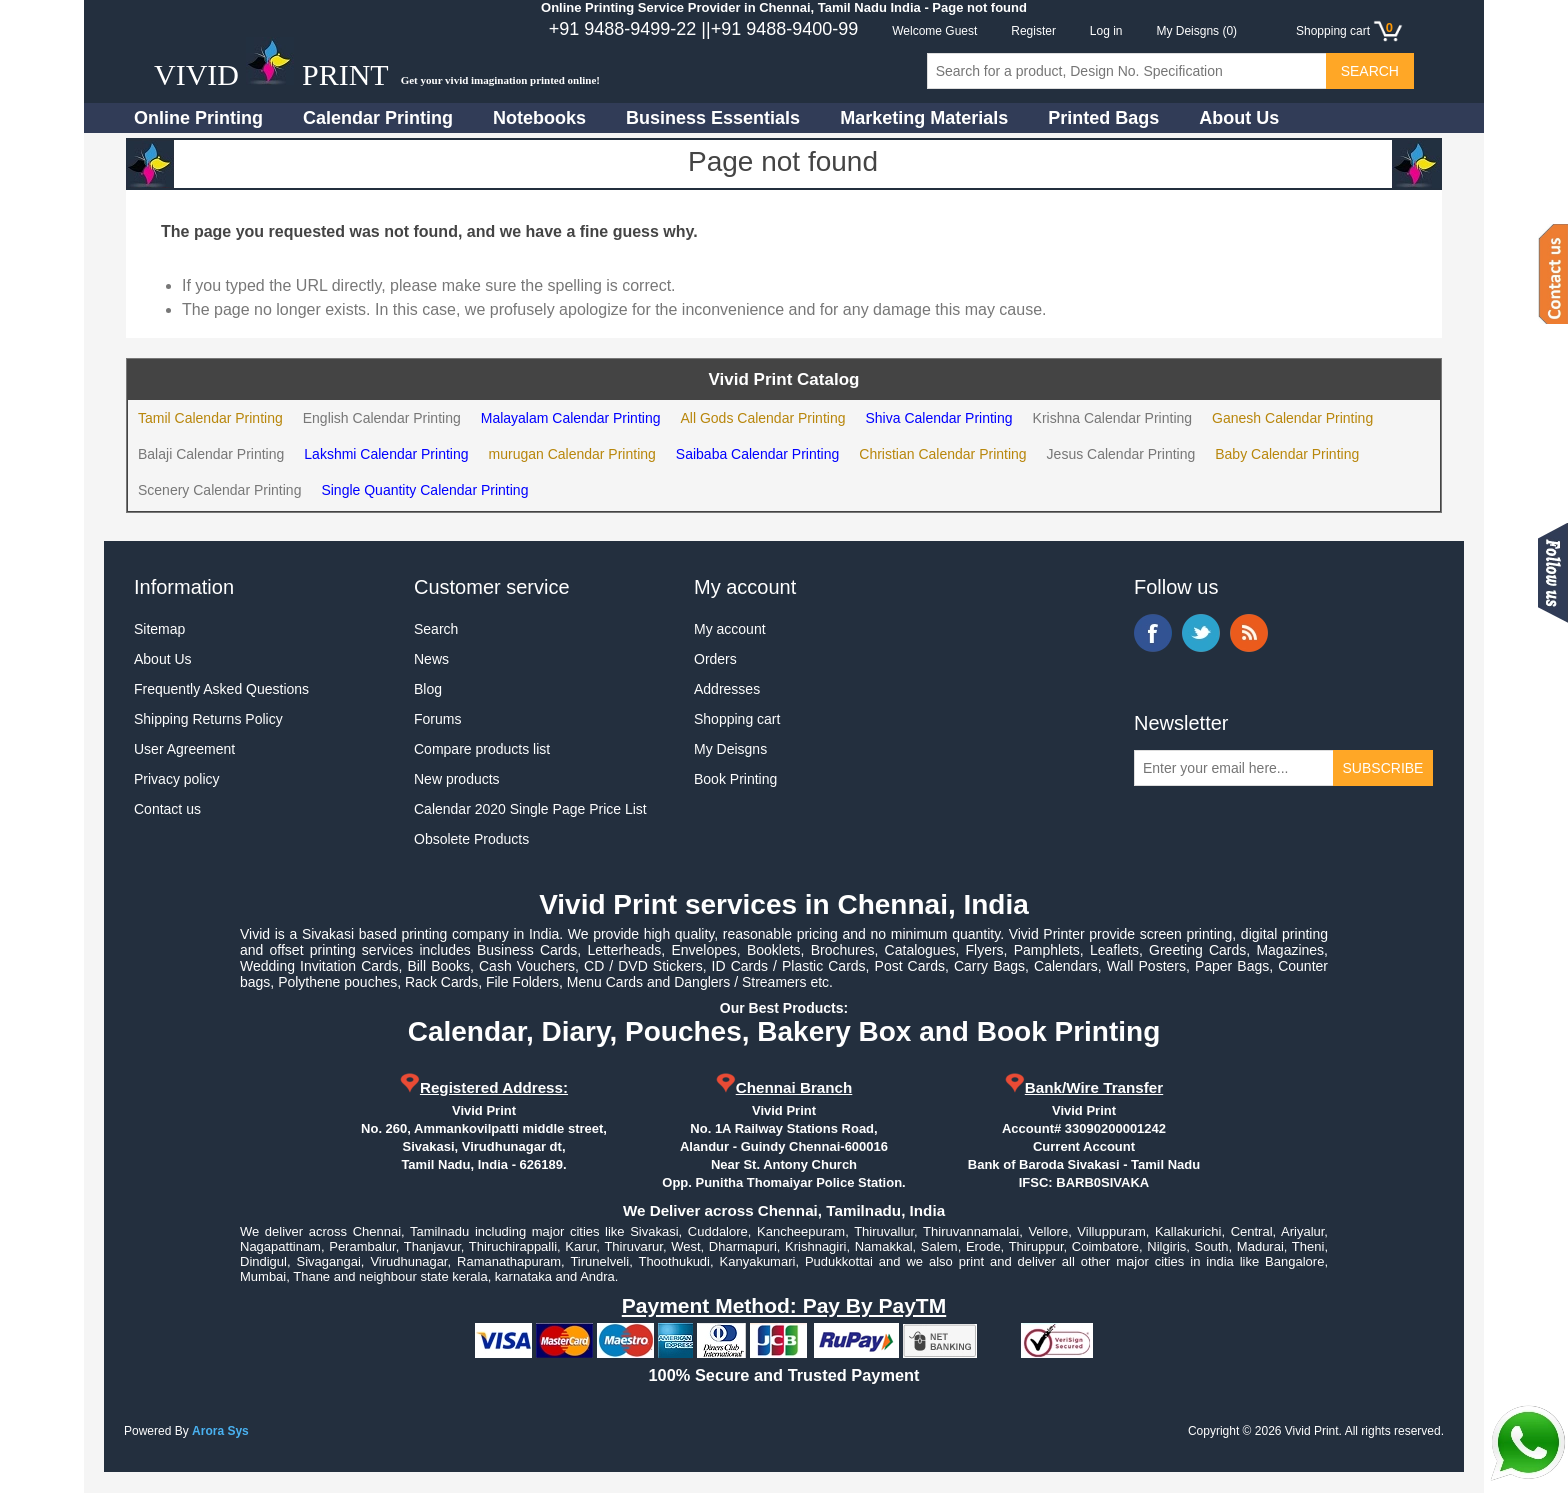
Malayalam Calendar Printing (571, 418)
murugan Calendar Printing (572, 454)
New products (457, 779)
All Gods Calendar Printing (762, 418)
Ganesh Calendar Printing (1292, 418)
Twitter (1201, 633)
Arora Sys (220, 1431)
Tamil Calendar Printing (210, 418)
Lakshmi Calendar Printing (386, 454)
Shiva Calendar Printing (938, 418)
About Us (1239, 118)
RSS (1249, 633)
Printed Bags (1103, 118)
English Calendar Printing (382, 418)
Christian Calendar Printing (942, 454)
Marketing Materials (924, 118)
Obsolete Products (471, 839)
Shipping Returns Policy (208, 719)
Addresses (727, 689)
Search (436, 629)
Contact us (167, 809)
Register (1033, 31)
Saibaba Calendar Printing (757, 454)
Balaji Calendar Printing (211, 454)
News (431, 659)
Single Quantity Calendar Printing (424, 490)
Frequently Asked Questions (221, 689)
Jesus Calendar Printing (1121, 454)
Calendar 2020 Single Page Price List (530, 809)
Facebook (1153, 633)
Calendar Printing (378, 118)
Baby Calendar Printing (1287, 454)
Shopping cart (737, 719)
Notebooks (539, 118)
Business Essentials (713, 118)
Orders (715, 659)
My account (730, 629)
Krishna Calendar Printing (1113, 418)
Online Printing (198, 118)
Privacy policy (177, 779)
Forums (437, 719)
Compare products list (482, 749)
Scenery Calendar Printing (219, 490)
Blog (428, 689)
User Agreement (184, 749)
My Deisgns (730, 749)
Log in (1106, 31)
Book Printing (735, 779)
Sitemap (159, 629)
